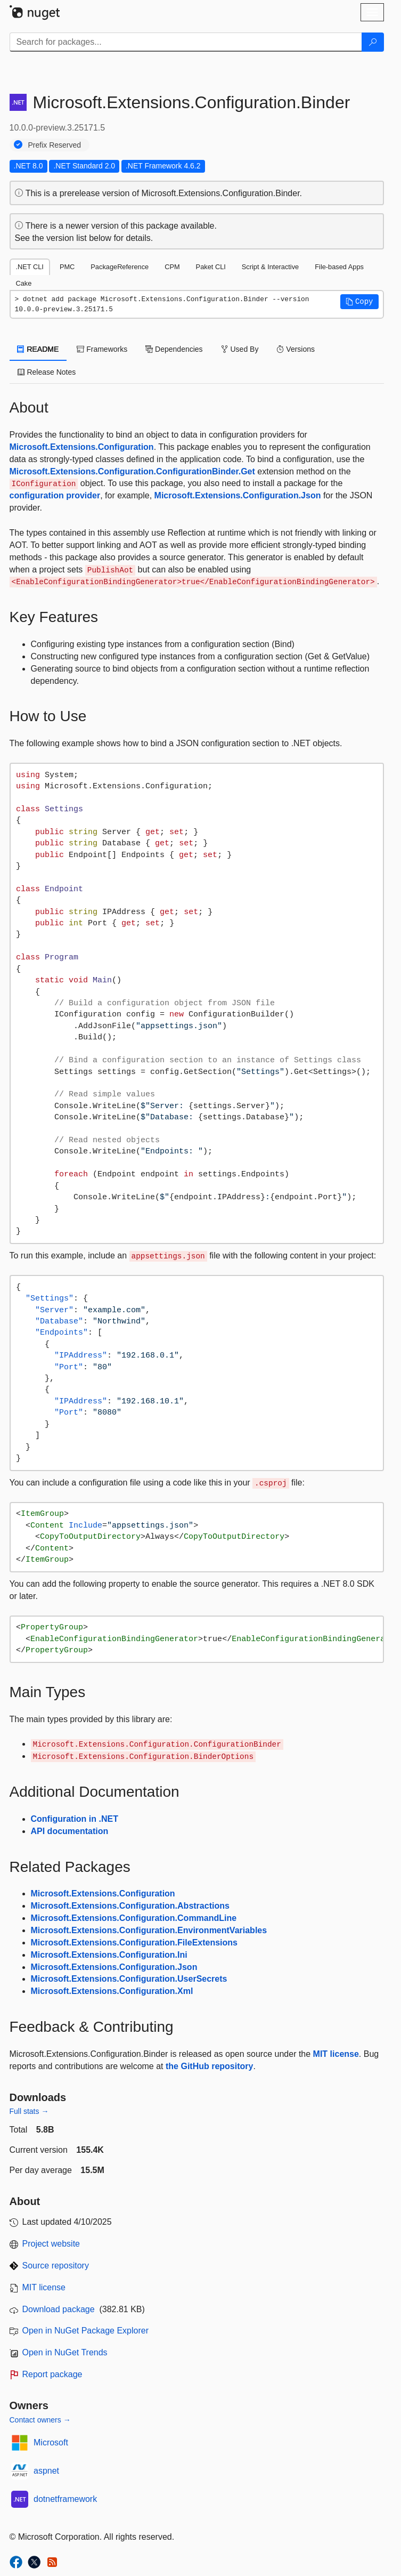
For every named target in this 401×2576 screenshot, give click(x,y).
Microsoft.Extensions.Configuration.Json (237, 495)
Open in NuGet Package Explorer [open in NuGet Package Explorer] (85, 2330)
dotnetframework (65, 2499)
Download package (58, 2309)
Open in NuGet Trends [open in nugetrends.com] (65, 2352)
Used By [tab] (240, 349)
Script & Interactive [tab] (270, 267)
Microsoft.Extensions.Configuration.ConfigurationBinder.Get (132, 471)
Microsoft (51, 2442)
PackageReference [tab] (120, 267)
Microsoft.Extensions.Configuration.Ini (109, 1954)
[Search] (373, 42)
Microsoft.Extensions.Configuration (82, 446)
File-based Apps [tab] (339, 267)
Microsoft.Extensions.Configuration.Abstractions (130, 1905)
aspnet (46, 2470)
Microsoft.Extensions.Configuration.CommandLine (134, 1918)
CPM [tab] (172, 267)
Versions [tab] (295, 349)
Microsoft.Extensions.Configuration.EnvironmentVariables (149, 1930)
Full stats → (29, 2111)
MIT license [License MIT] (44, 2287)
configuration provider (55, 495)
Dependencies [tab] (173, 349)
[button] (359, 301)
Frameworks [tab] (102, 349)
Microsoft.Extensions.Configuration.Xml (112, 1991)
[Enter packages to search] (186, 42)
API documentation (70, 1831)
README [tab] (38, 349)
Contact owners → (40, 2420)
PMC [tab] (67, 267)
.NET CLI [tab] (30, 267)
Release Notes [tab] (47, 372)
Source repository (55, 2265)
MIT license (336, 2053)
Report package (52, 2374)
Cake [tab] (24, 283)
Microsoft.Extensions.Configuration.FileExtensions (134, 1942)
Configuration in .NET (74, 1818)
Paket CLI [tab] (211, 267)
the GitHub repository (209, 2066)
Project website (51, 2243)
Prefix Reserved (54, 145)
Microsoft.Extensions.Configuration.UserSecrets (129, 1978)
